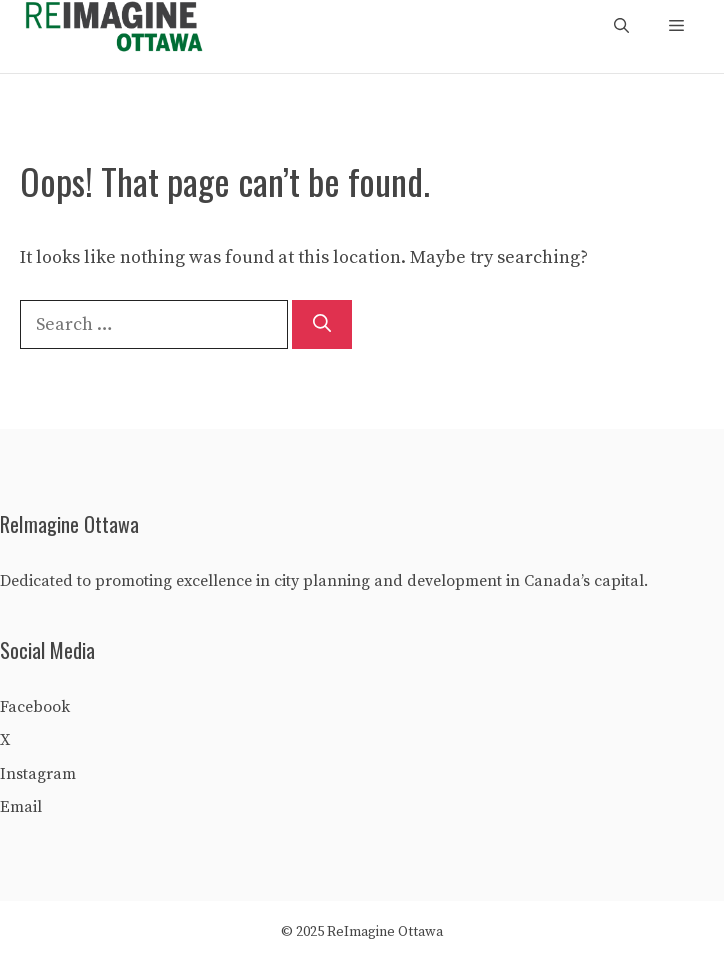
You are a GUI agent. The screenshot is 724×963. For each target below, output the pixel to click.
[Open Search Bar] (621, 27)
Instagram (38, 774)
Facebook (35, 707)
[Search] (322, 324)
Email (21, 807)
